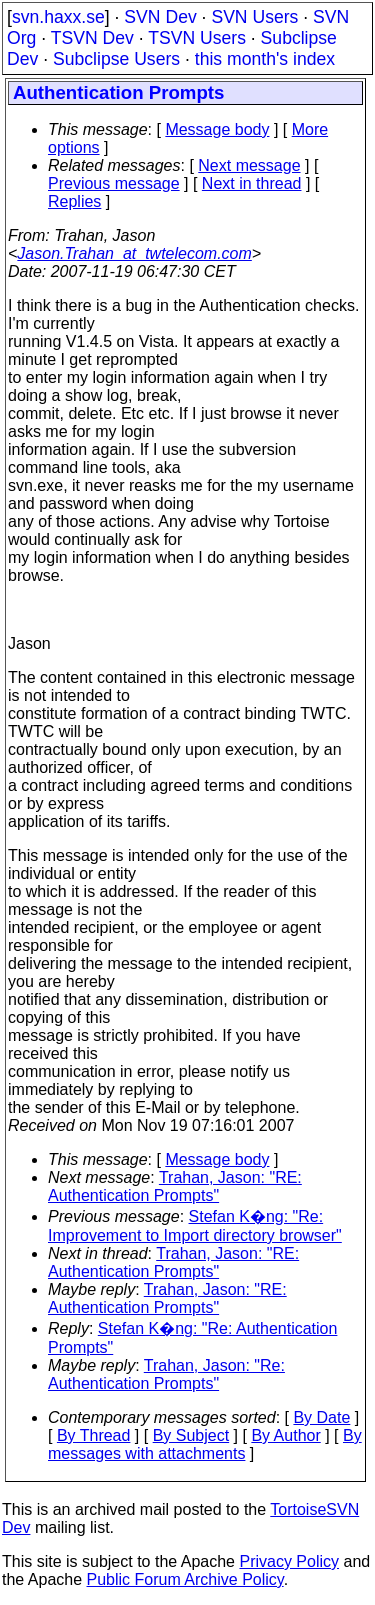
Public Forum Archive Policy (185, 1579)
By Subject (191, 1435)
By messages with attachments (205, 1444)
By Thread (94, 1435)
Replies (74, 201)
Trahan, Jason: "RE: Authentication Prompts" (175, 1186)
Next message (249, 165)
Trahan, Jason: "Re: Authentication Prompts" (166, 1374)
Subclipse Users (116, 59)
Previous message (114, 183)
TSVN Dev (92, 38)
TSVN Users (197, 38)
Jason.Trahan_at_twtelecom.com (134, 253)
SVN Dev (160, 17)
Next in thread (252, 183)
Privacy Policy (289, 1561)
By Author (285, 1435)
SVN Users (254, 17)
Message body (217, 129)
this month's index (265, 59)
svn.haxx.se (58, 17)
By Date (321, 1417)
